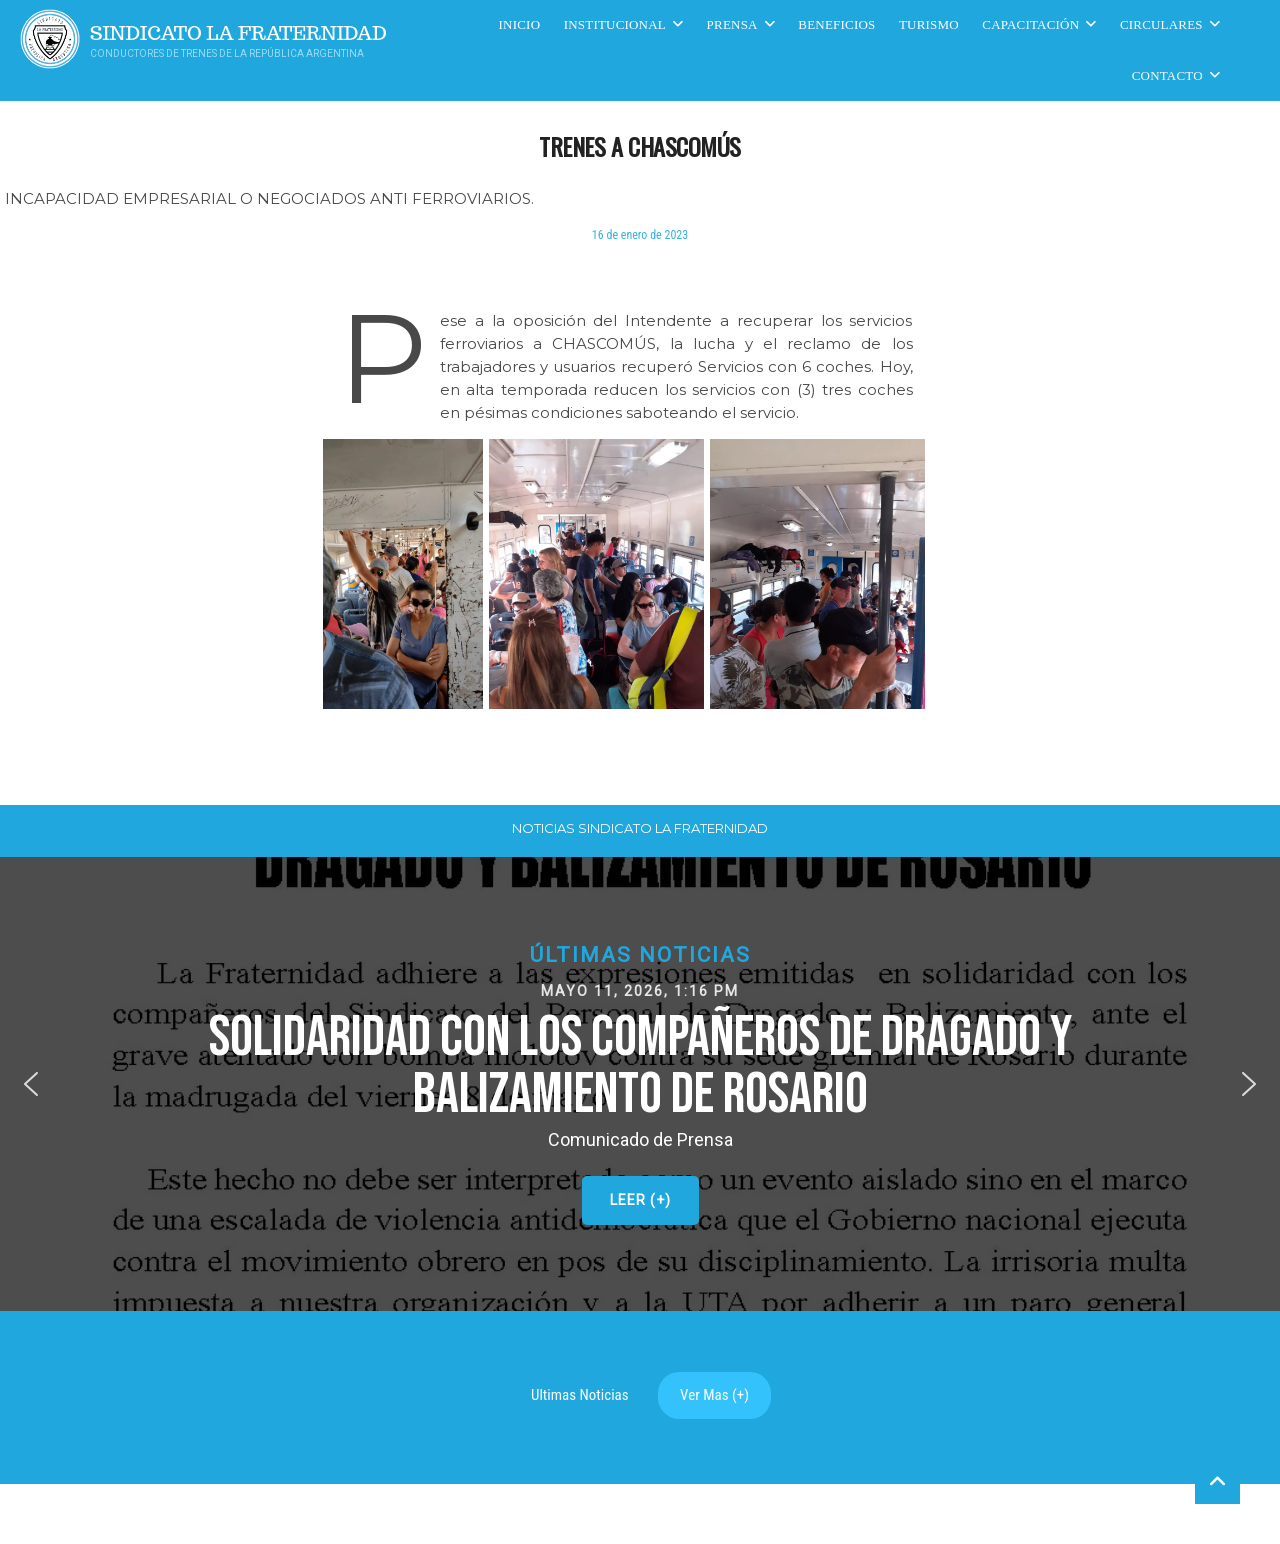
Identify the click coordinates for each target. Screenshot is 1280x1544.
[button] (640, 1084)
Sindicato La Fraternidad (238, 33)
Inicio (520, 24)
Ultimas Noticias (580, 1395)
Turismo (929, 24)
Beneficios (836, 24)
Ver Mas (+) (714, 1395)
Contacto (1167, 75)
